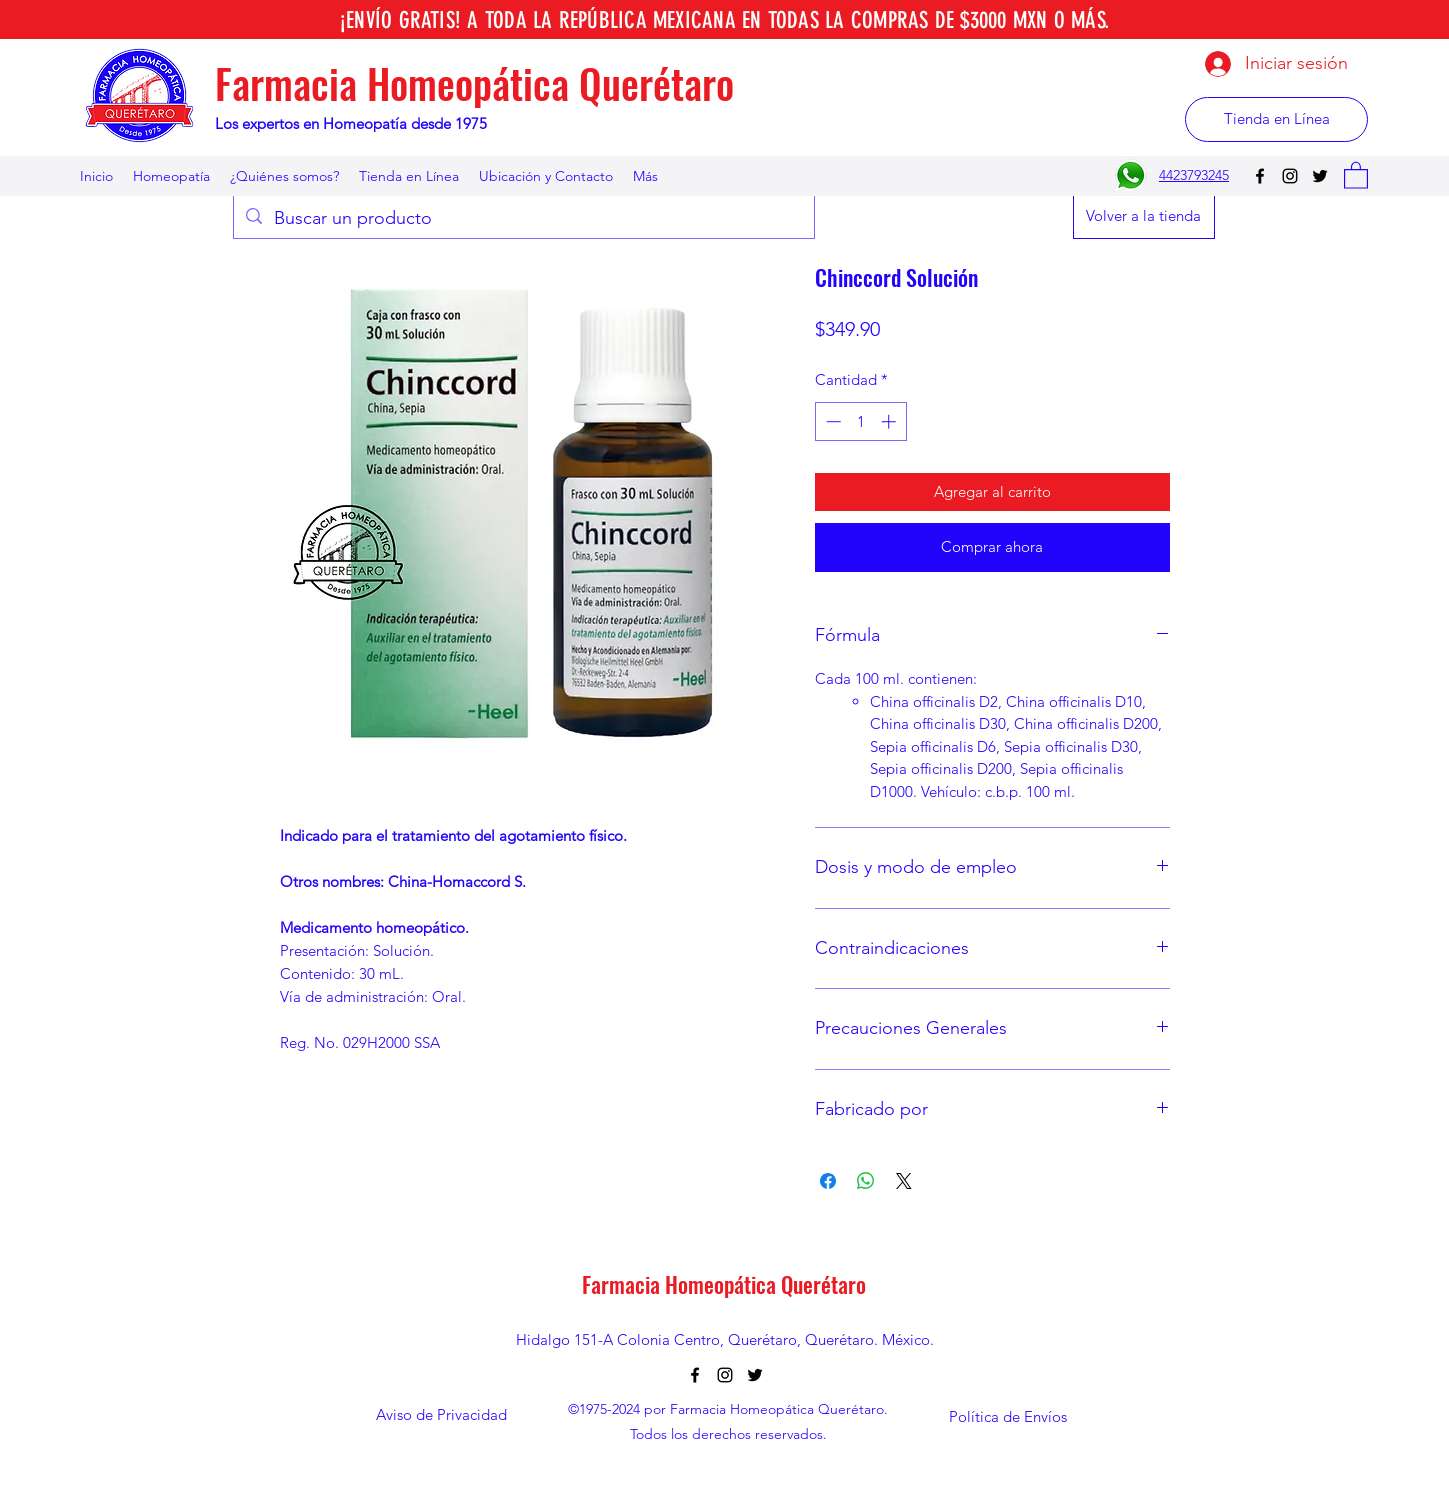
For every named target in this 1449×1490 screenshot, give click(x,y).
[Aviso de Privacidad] (442, 1414)
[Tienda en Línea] (1276, 119)
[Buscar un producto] (523, 219)
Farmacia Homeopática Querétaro (474, 83)
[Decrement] (831, 421)
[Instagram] (1290, 176)
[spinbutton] (860, 421)
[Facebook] (1260, 176)
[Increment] (890, 421)
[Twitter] (1320, 176)
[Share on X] (904, 1181)
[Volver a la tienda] (1144, 216)
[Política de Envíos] (1008, 1417)
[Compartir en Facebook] (828, 1181)
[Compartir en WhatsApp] (866, 1181)
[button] (1356, 174)
